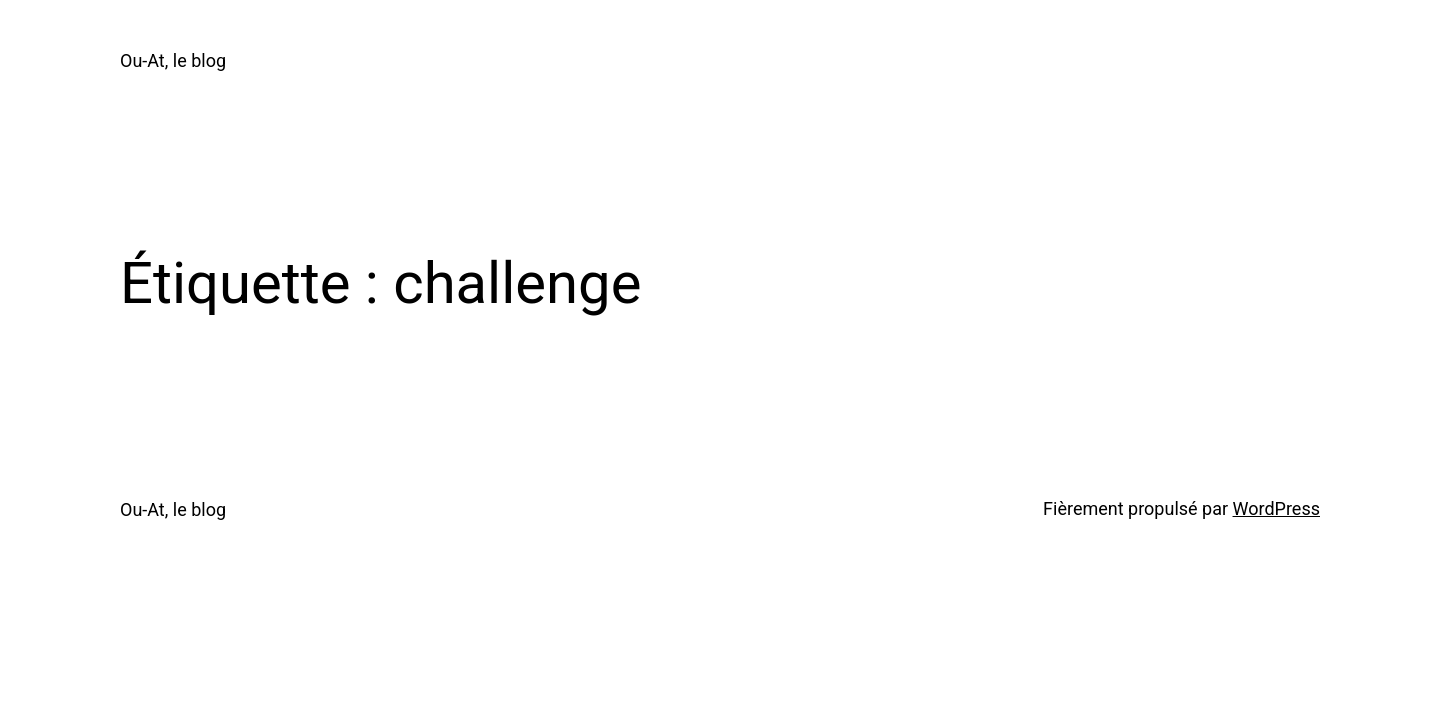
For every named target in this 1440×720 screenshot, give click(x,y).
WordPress (1276, 508)
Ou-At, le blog (173, 60)
